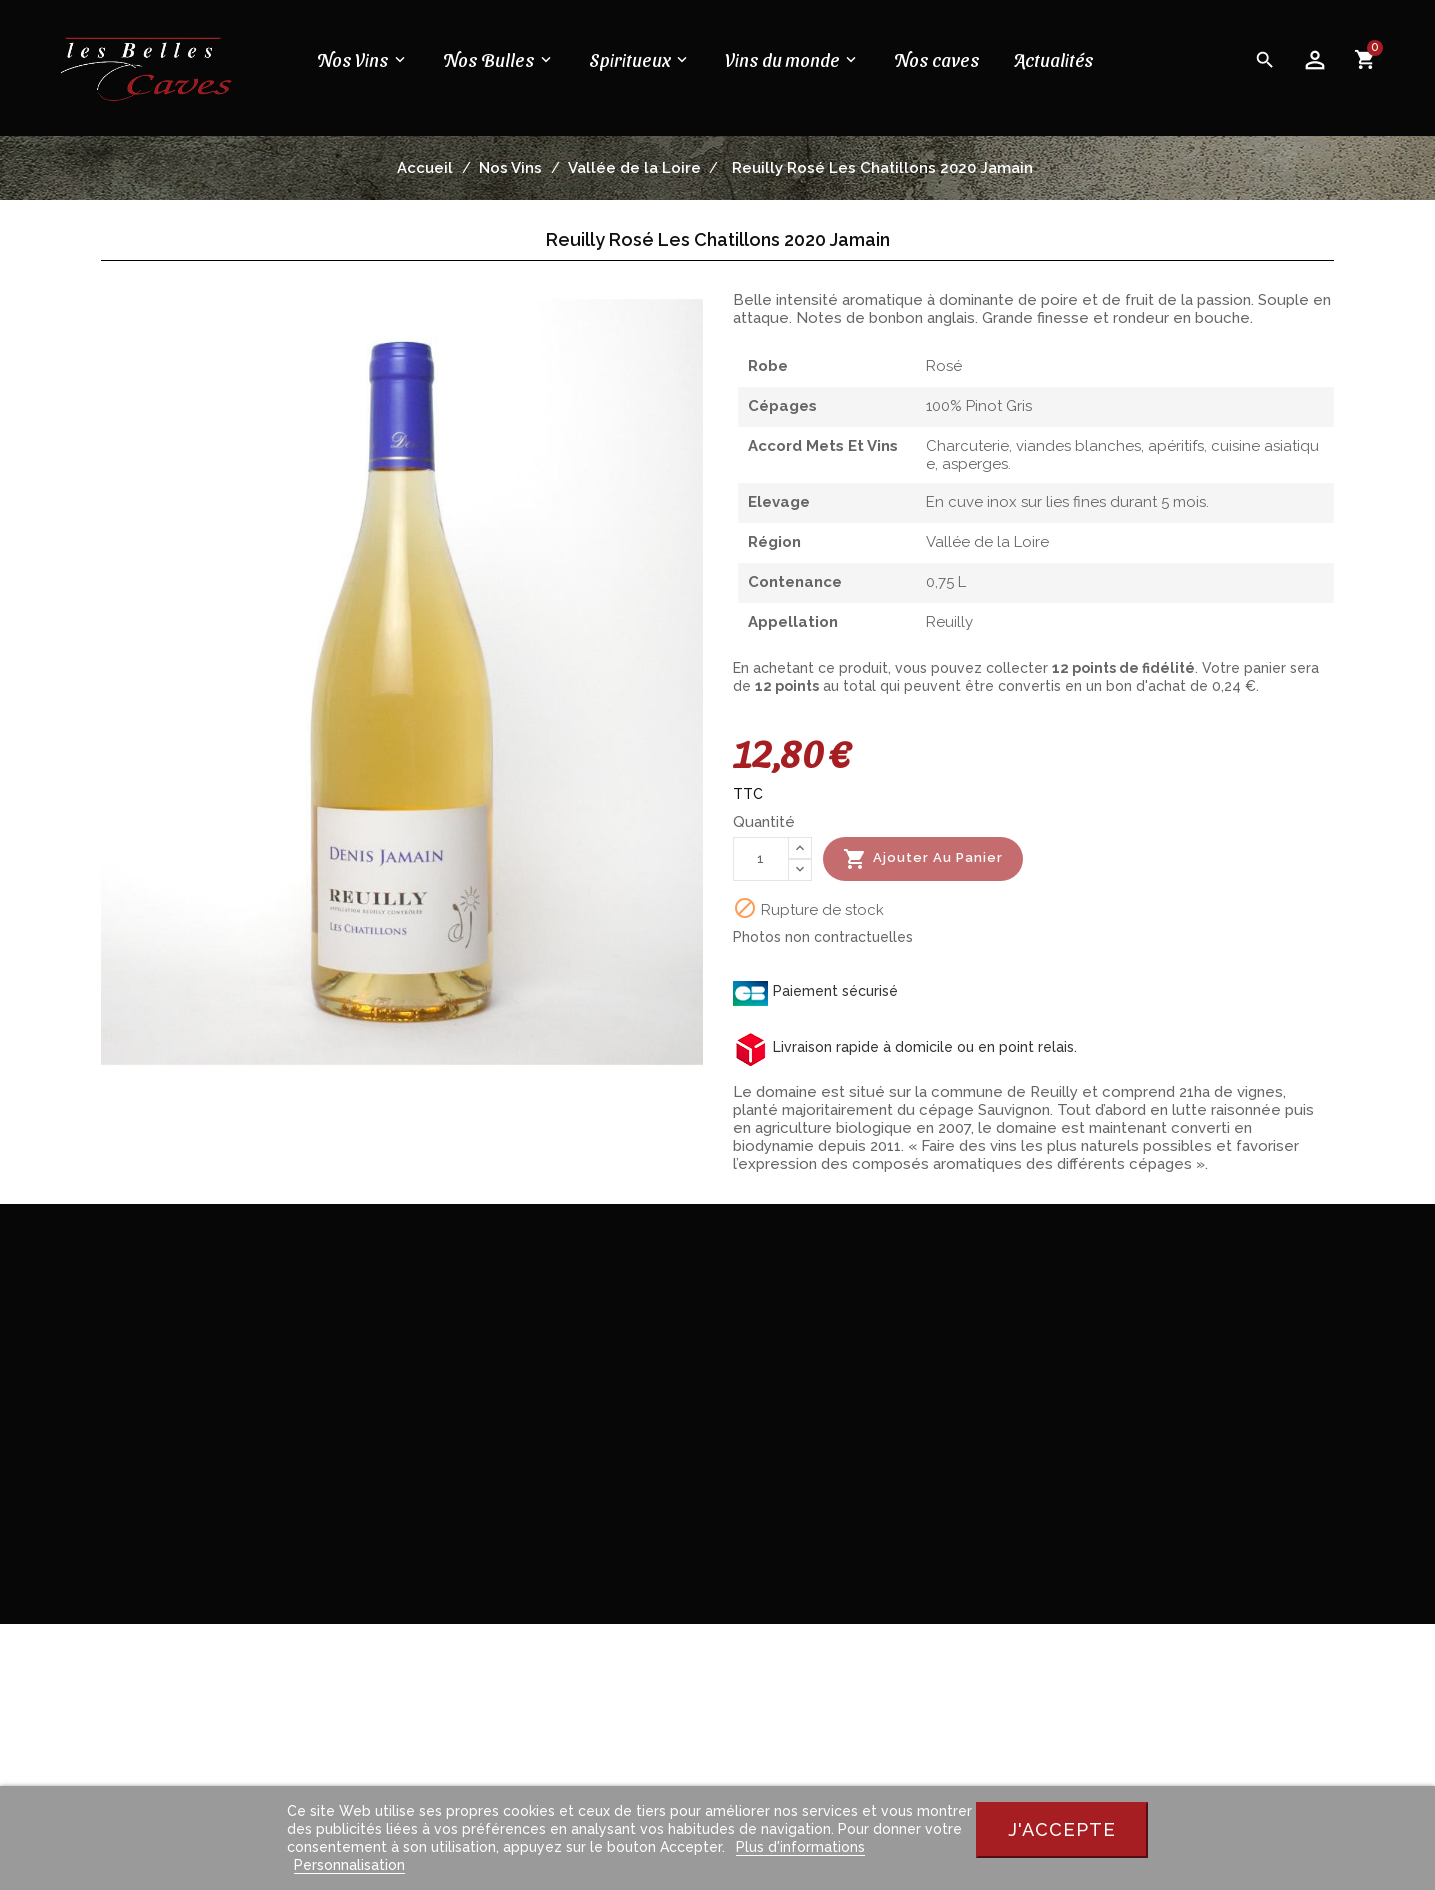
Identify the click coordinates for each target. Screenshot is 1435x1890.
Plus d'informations (800, 1847)
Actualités (1052, 59)
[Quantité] (761, 859)
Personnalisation (349, 1865)
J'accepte (1062, 1829)
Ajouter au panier (923, 859)
